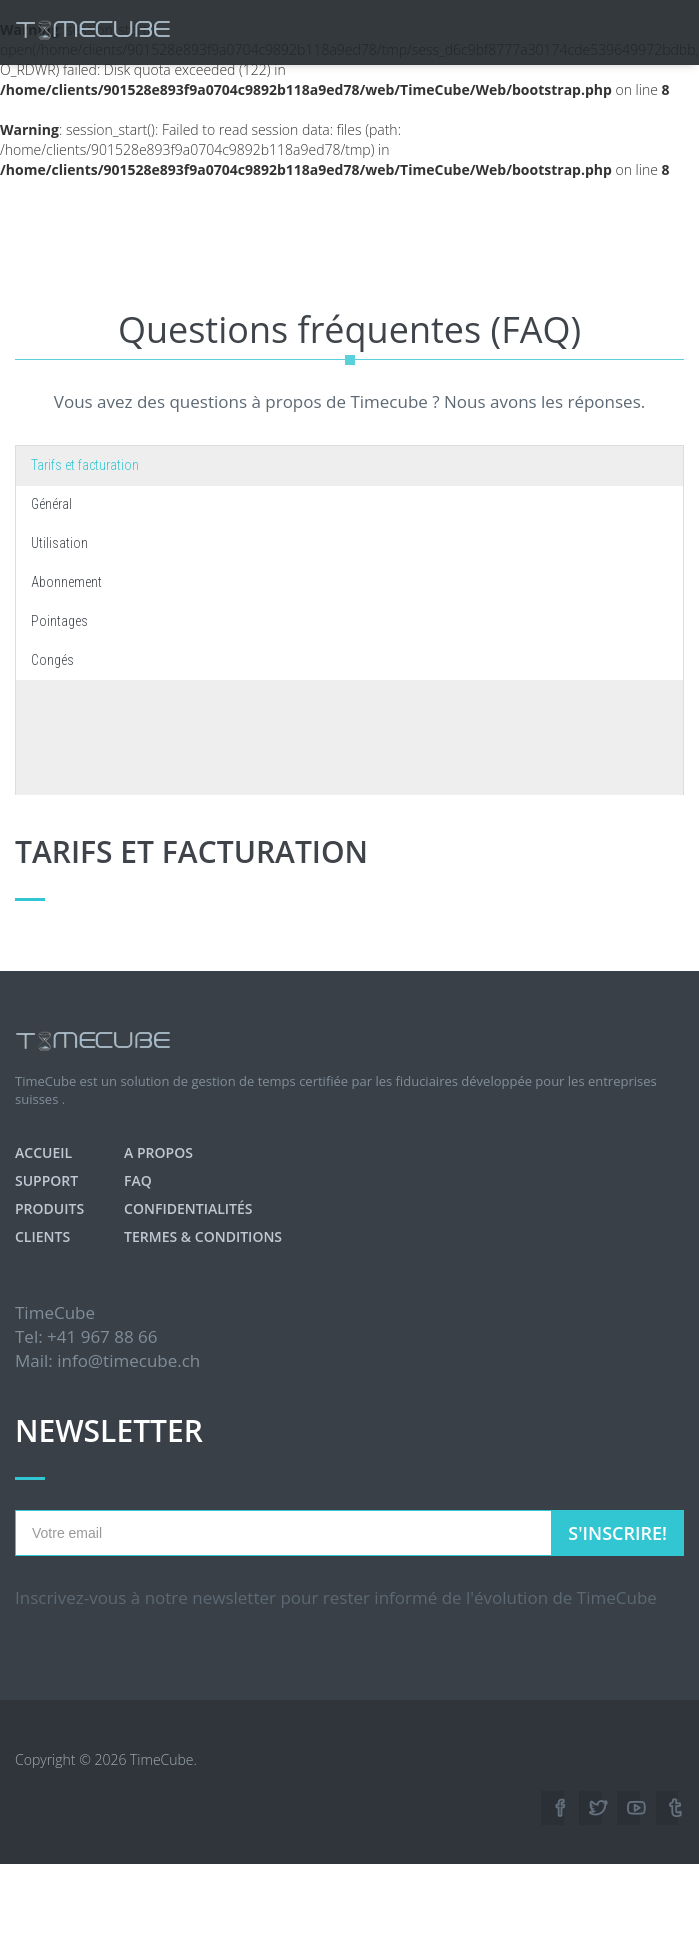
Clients (42, 1236)
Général (51, 504)
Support (46, 1180)
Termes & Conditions (203, 1236)
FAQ (138, 1180)
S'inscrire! (617, 1533)
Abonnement (66, 582)
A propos (158, 1152)
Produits (49, 1208)
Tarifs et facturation (85, 465)
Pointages (59, 621)
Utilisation (59, 543)
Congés (52, 660)
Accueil (43, 1152)
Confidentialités (188, 1208)
